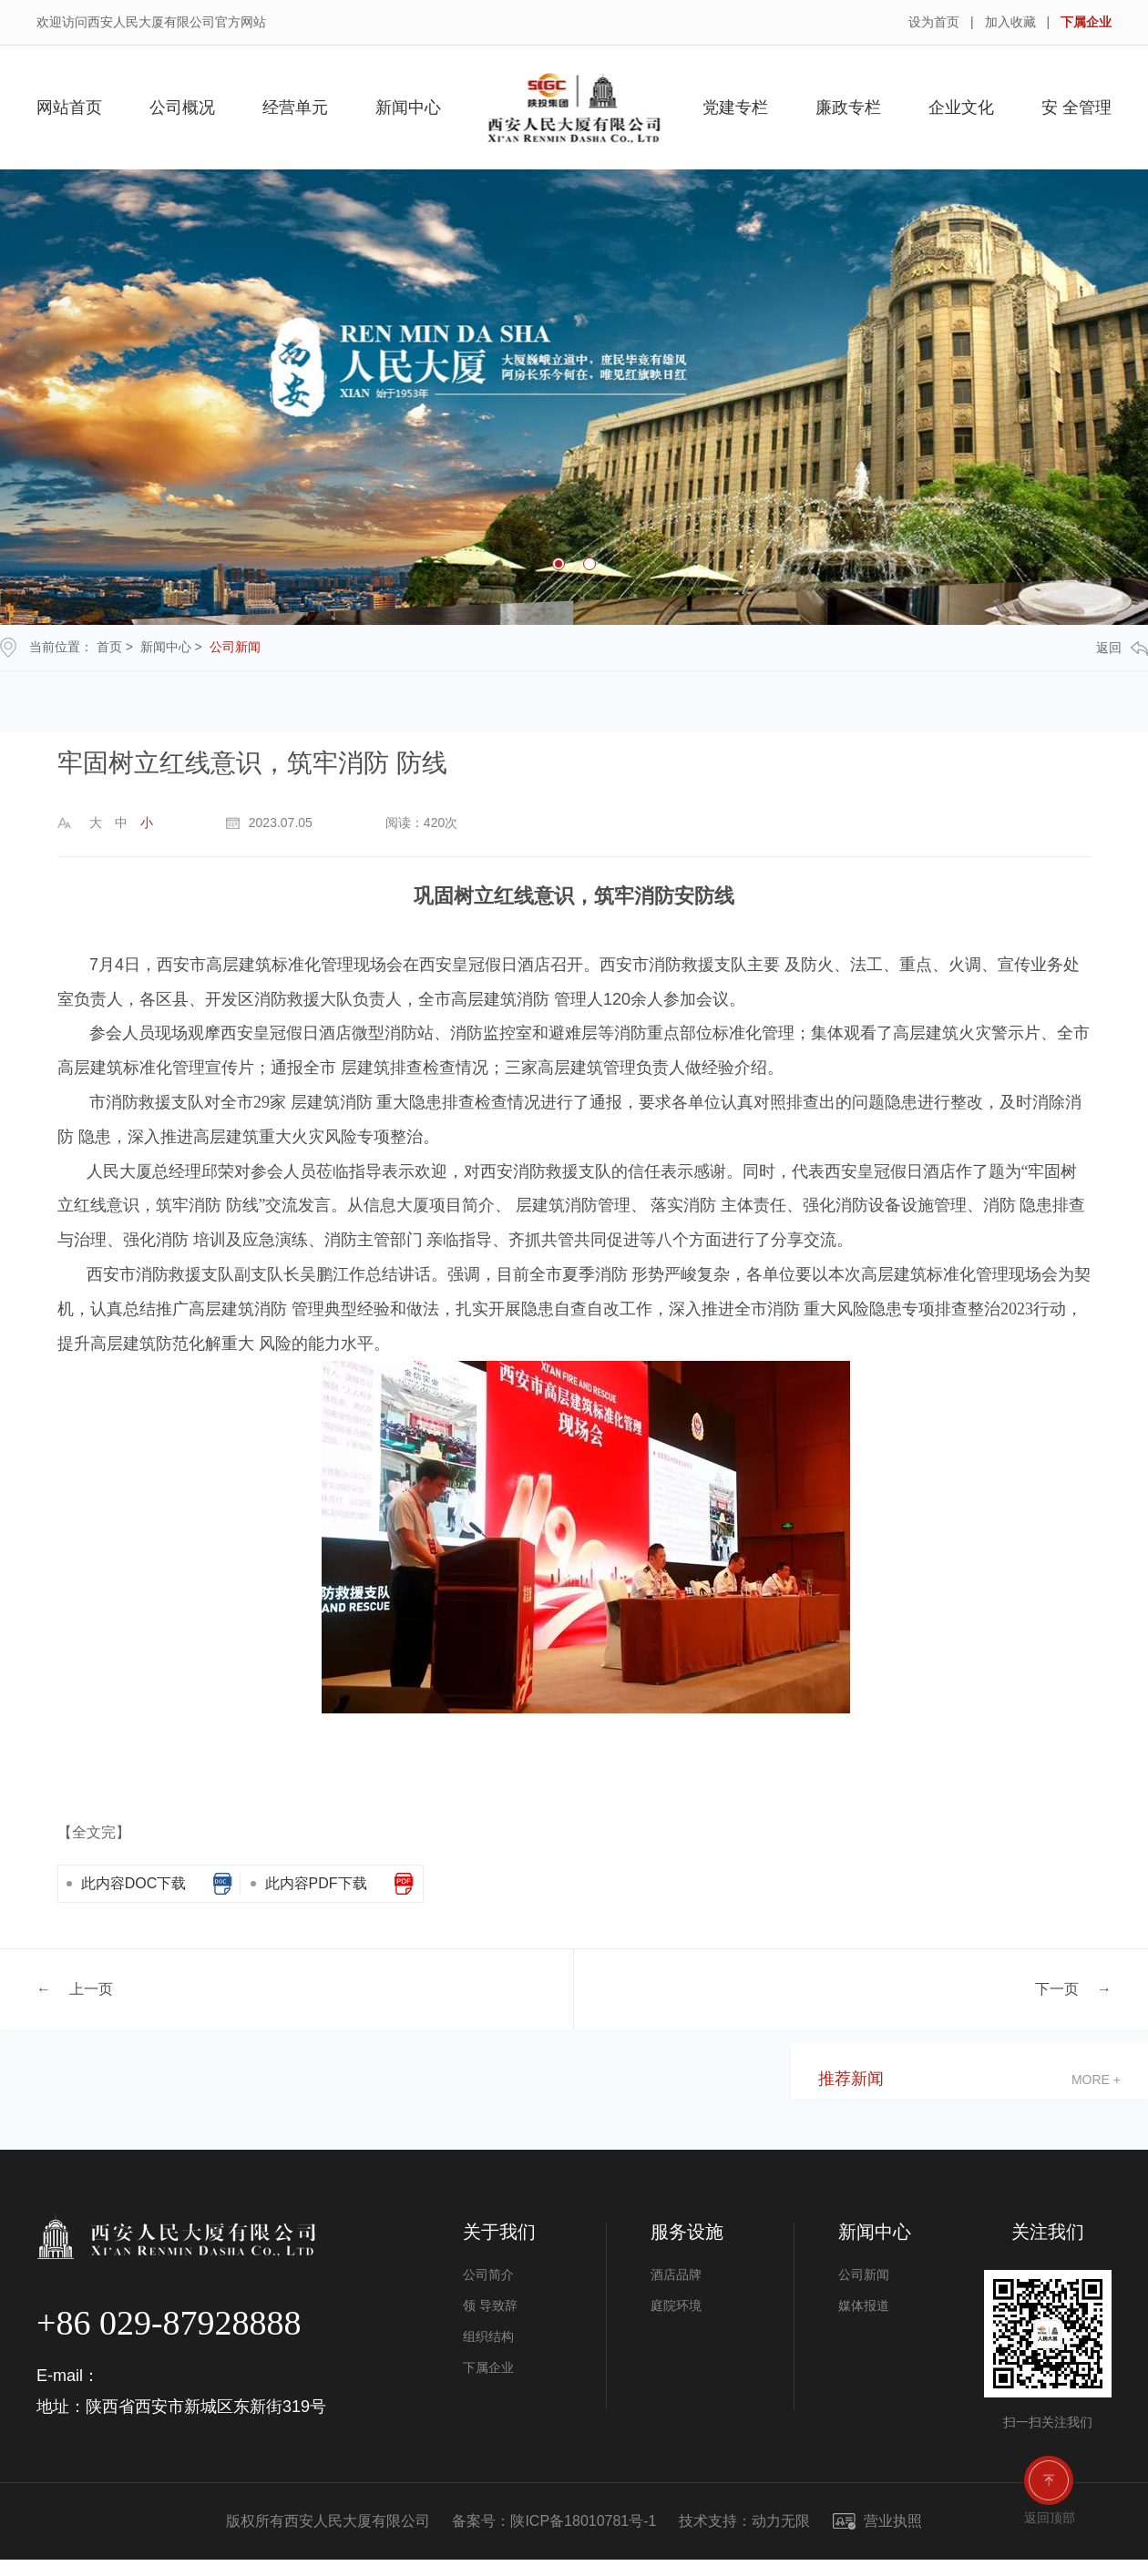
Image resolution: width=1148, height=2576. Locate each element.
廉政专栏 (848, 107)
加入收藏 (1010, 22)
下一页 (1057, 1988)
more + (1096, 2079)
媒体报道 (863, 2305)
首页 (109, 646)
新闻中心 (408, 107)
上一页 (91, 1988)
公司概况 (182, 107)
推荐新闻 (851, 2079)
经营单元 (295, 107)
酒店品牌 (676, 2274)
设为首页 (933, 22)
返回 (1122, 648)
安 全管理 (1076, 107)
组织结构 (488, 2336)
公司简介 (488, 2274)
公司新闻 (235, 646)
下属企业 (1086, 22)
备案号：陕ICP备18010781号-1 (554, 2521)
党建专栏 (735, 107)
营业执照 (877, 2521)
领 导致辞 (490, 2305)
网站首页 (69, 107)
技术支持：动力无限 (744, 2521)
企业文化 (961, 107)
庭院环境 (676, 2305)
